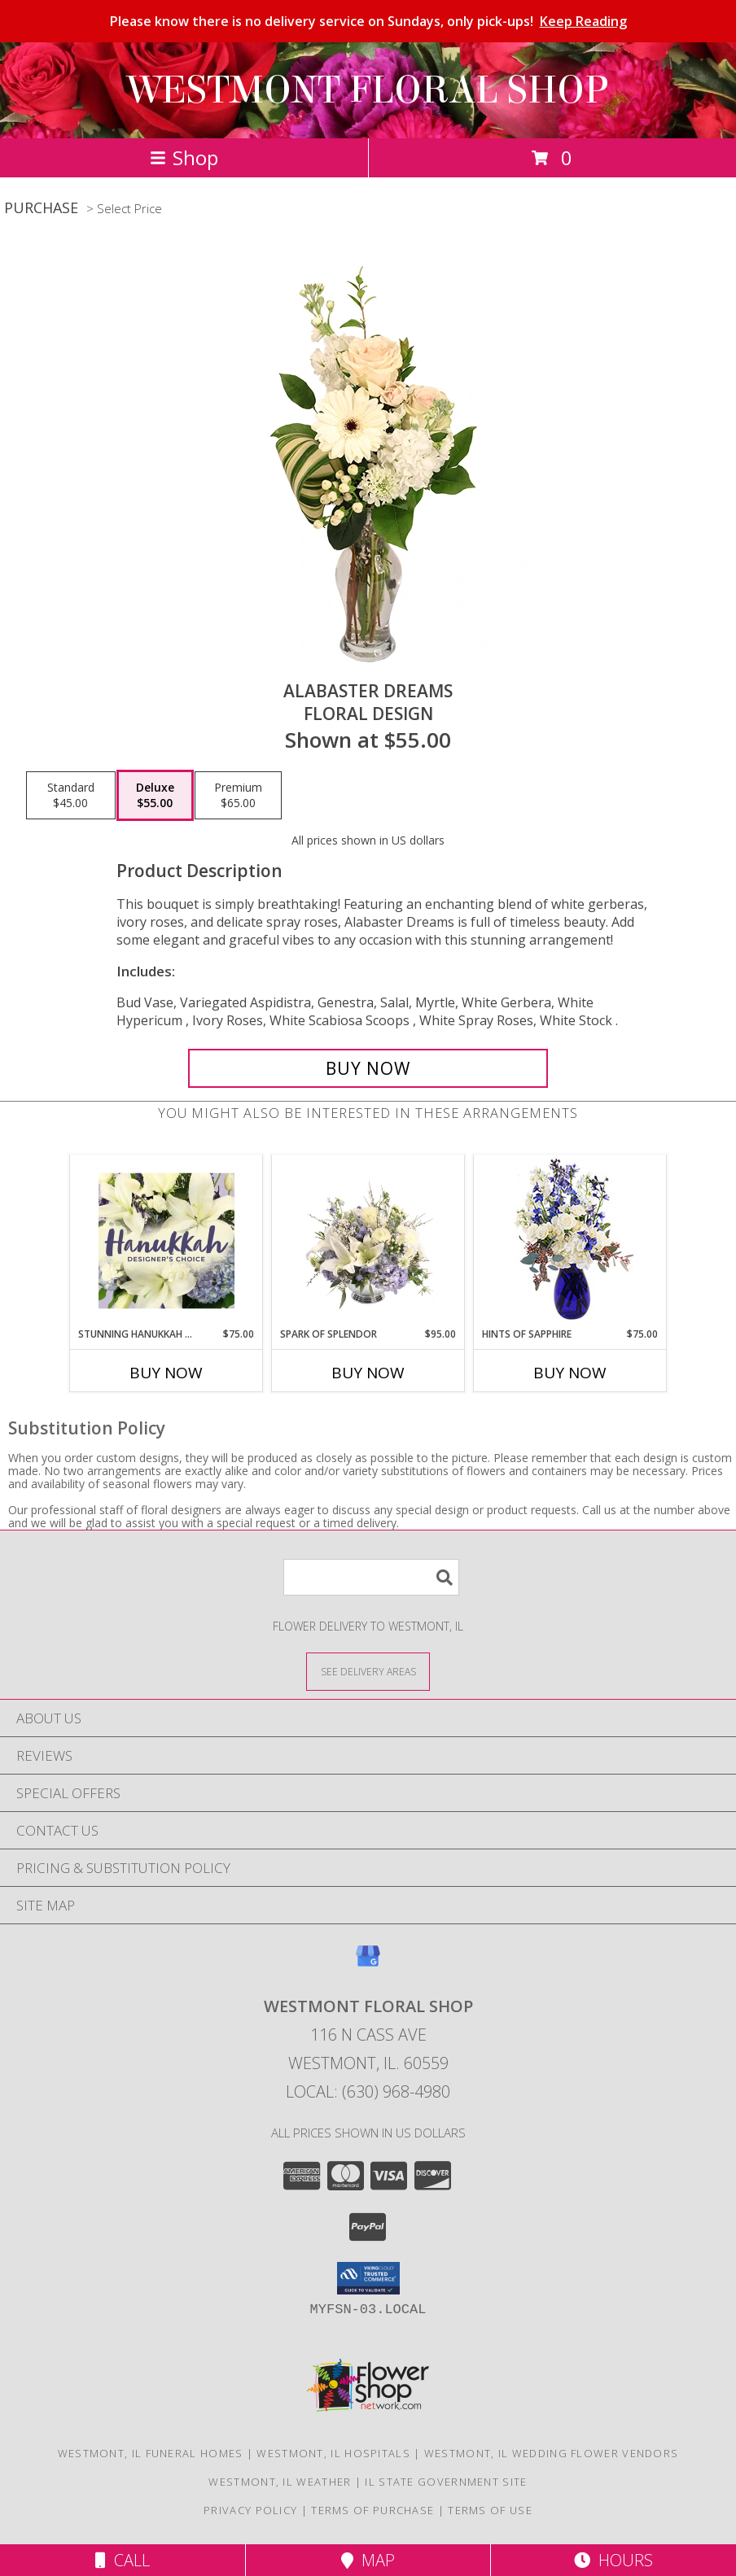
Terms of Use (490, 2510)
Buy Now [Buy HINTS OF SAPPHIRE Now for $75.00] (570, 1372)
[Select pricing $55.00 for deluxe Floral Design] (155, 795)
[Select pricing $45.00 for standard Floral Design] (71, 795)
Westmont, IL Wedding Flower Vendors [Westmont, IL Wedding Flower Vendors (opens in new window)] (551, 2453)
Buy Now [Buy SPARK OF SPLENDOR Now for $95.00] (368, 1372)
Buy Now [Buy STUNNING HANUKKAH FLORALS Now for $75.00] (166, 1372)
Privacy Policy (250, 2510)
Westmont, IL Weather (279, 2481)
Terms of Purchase (372, 2510)
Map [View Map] (368, 2560)
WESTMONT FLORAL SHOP (368, 90)
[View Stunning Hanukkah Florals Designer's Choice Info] (166, 1241)
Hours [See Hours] (613, 2560)
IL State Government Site (446, 2481)
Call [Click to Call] (122, 2560)
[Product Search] (371, 1577)
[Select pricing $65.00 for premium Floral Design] (238, 795)
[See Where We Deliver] (368, 1671)
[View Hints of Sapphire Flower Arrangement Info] (570, 1241)
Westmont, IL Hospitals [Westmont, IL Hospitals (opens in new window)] (333, 2453)
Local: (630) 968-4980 (368, 2091)
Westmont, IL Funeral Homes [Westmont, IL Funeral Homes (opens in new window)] (150, 2453)
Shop (184, 157)
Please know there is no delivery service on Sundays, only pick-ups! (368, 21)
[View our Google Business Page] (368, 1963)
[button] (368, 2278)
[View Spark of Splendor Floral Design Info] (368, 1241)
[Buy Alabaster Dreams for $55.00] (368, 1068)
